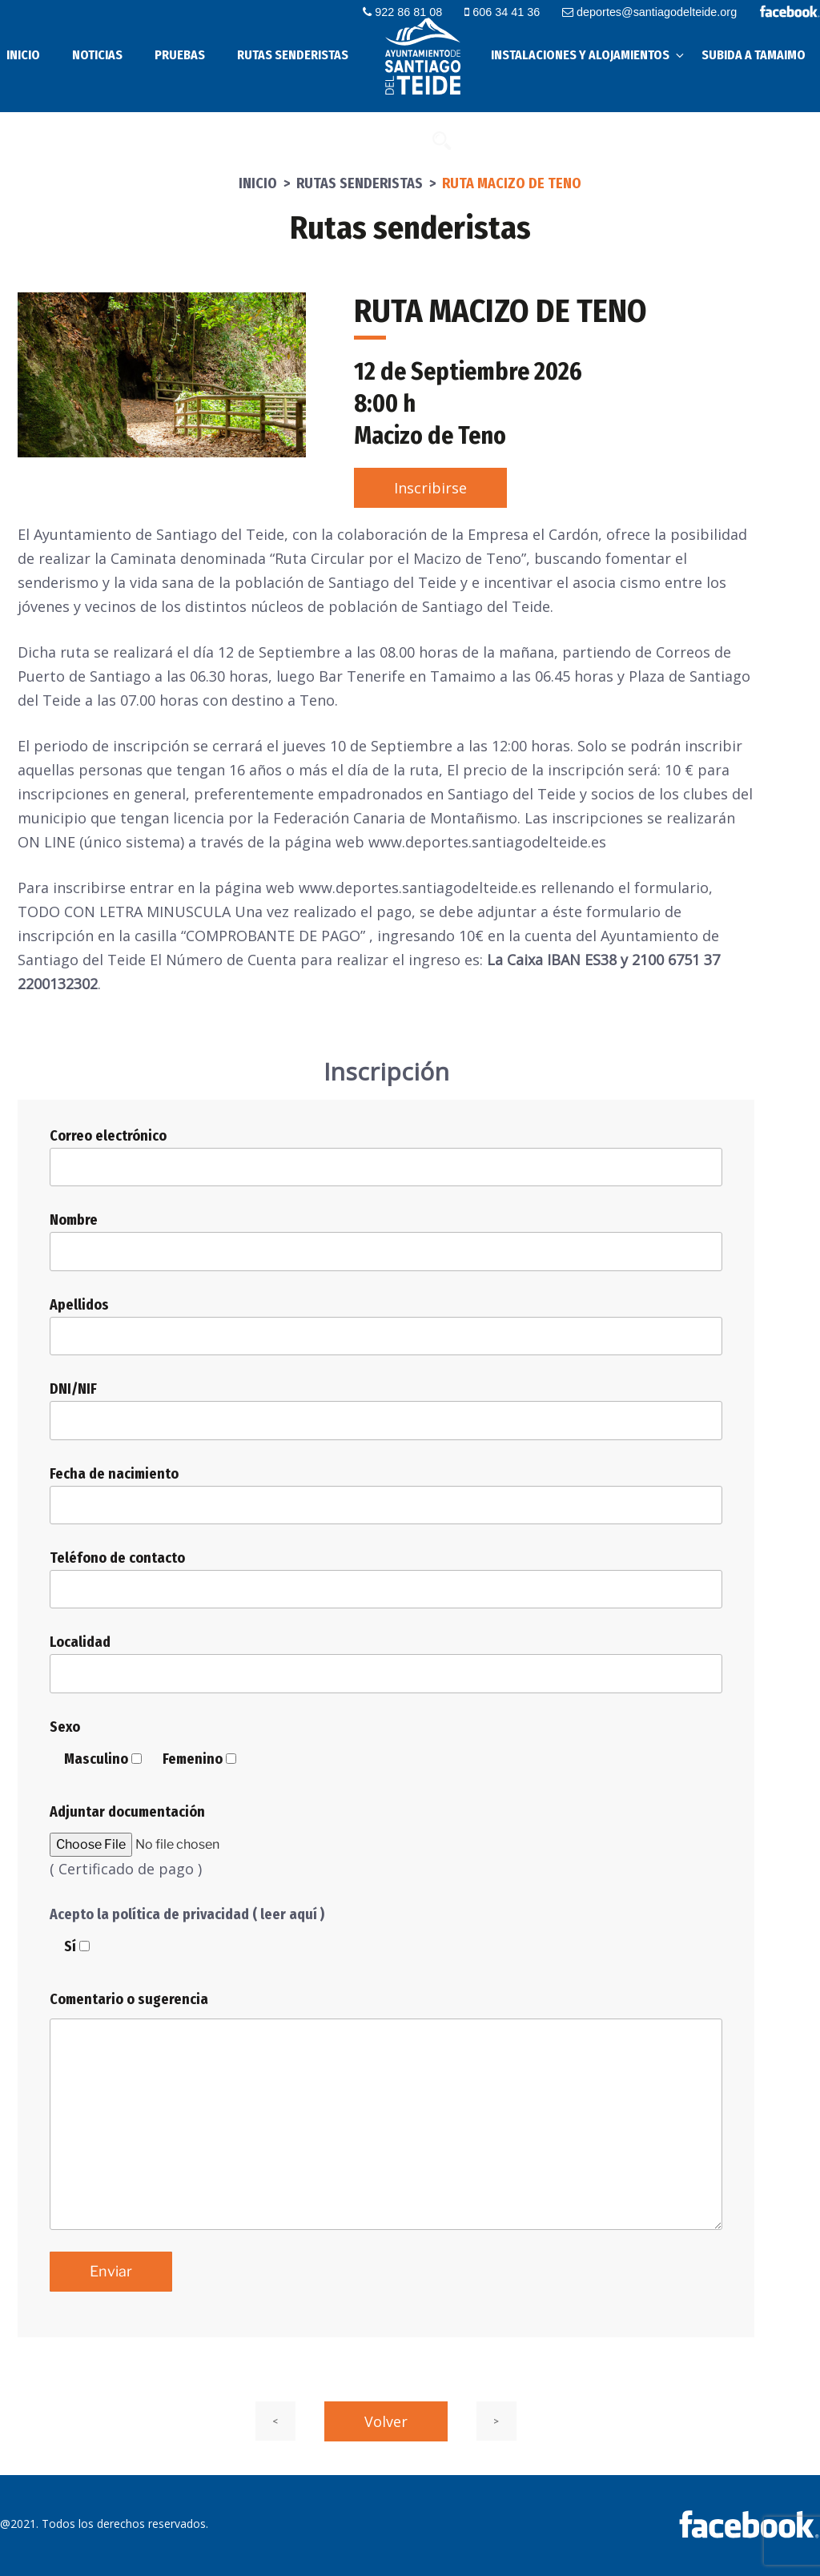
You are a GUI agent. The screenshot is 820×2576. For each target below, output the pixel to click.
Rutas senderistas (292, 54)
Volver (386, 2421)
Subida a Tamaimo (754, 54)
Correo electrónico (386, 1156)
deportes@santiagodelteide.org (652, 12)
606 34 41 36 (508, 12)
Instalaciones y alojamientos (589, 54)
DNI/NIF (386, 1409)
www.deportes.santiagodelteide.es (418, 887)
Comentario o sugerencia (129, 1999)
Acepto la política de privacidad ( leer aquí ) (187, 1914)
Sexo (65, 1727)
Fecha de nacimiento (386, 1494)
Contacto (392, 139)
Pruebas (180, 54)
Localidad (386, 1663)
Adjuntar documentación (127, 1812)
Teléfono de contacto (386, 1578)
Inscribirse (430, 487)
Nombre (386, 1240)
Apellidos (386, 1325)
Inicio (258, 183)
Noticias (97, 54)
